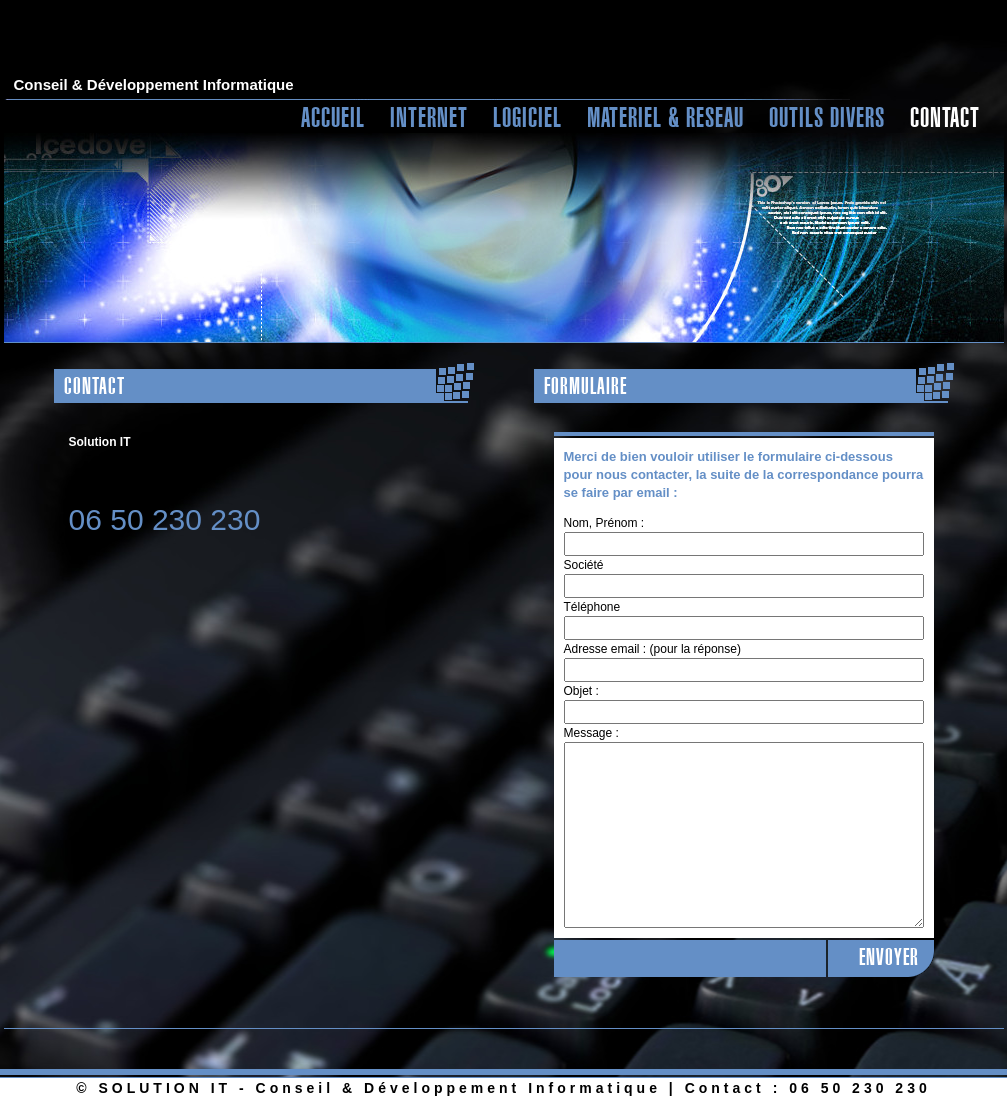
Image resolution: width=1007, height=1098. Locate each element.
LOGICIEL (527, 117)
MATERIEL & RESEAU (665, 117)
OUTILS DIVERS (827, 117)
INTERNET (429, 117)
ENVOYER (889, 957)
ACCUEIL (333, 117)
